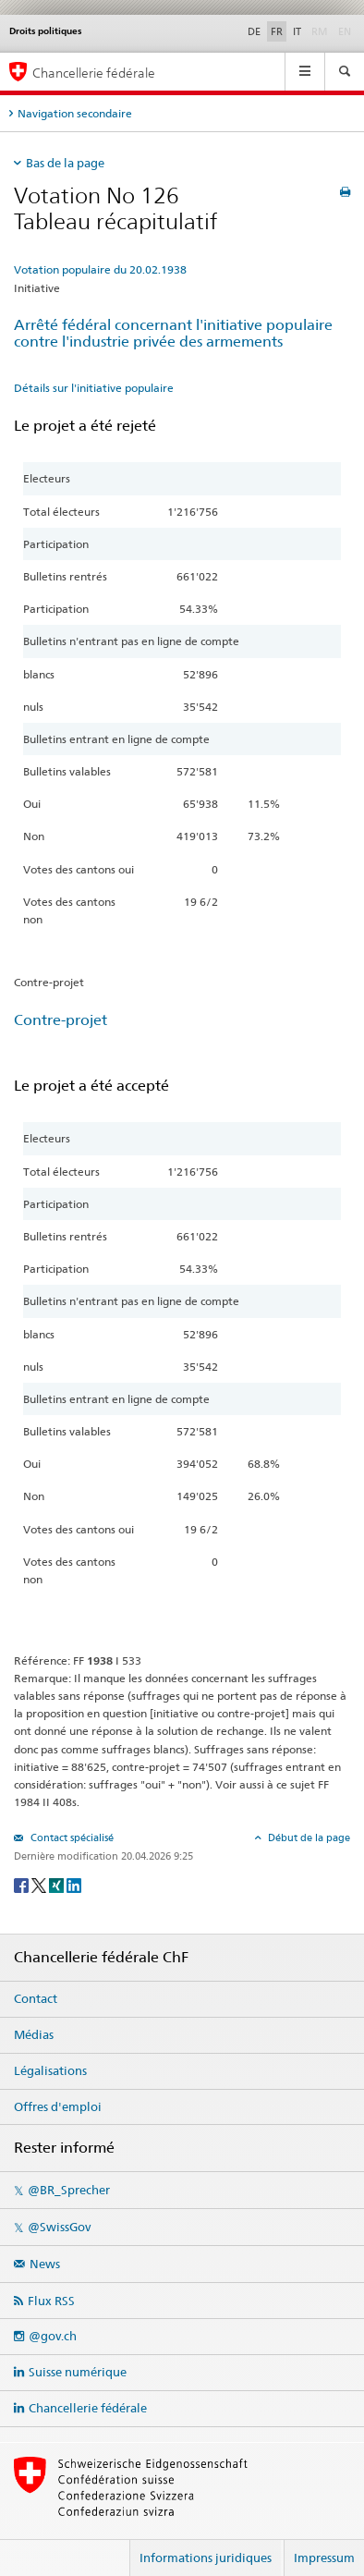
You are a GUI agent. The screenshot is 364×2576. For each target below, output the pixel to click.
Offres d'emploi (58, 2106)
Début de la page (307, 1837)
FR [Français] (277, 31)
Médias (34, 2034)
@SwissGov (59, 2226)
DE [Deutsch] (254, 31)
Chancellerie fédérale (88, 2407)
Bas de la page (65, 162)
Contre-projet (60, 1020)
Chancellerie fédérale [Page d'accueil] (93, 72)
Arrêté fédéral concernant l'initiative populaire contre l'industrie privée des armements (173, 333)
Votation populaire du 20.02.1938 (100, 269)
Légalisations (50, 2070)
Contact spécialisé (71, 1837)
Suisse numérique (78, 2371)
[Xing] (58, 1884)
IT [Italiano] (297, 31)
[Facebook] (22, 1884)
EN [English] (344, 31)
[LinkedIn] (74, 1884)
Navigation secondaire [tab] (75, 113)
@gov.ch (53, 2335)
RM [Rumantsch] (319, 31)
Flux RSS (51, 2300)
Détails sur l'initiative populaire (94, 388)
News (45, 2263)
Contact (35, 1998)
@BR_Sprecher (69, 2189)
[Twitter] (40, 1884)
